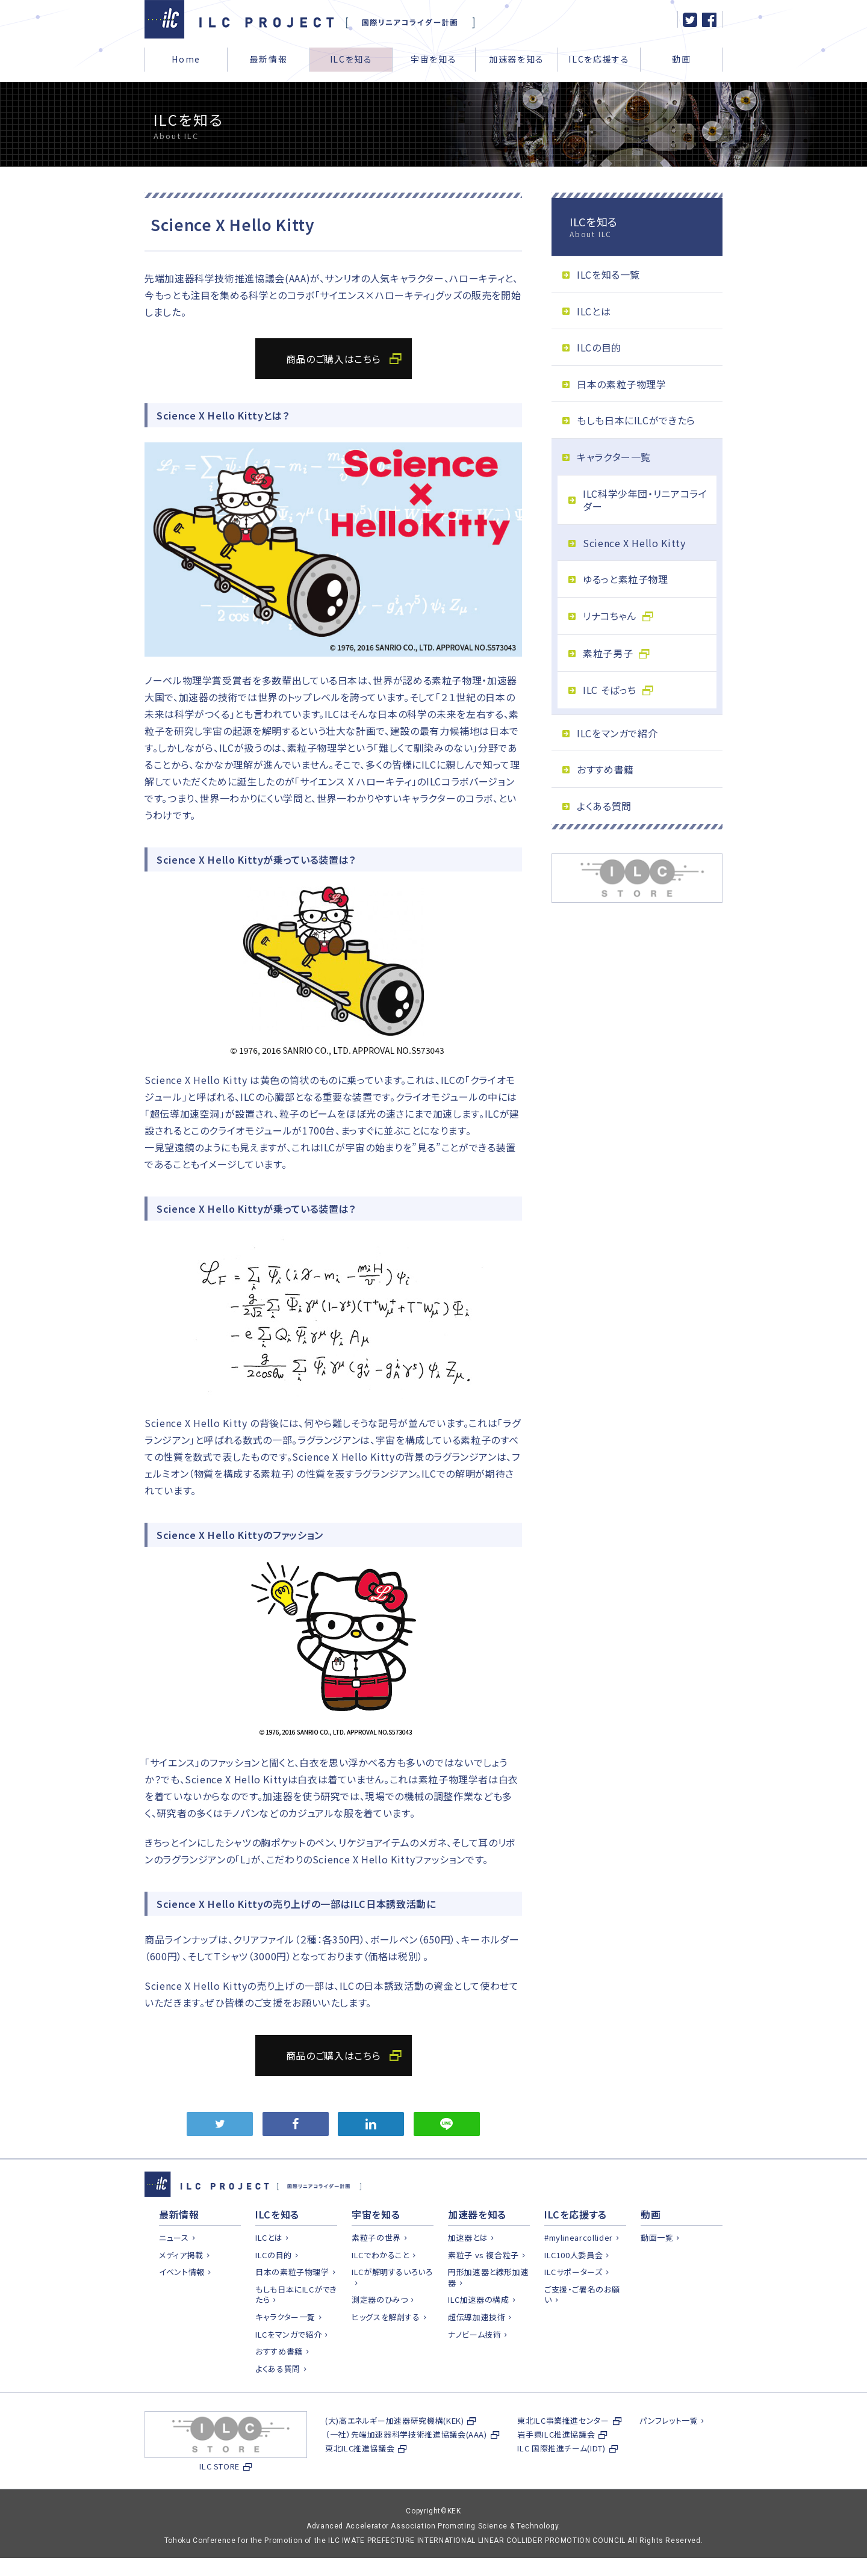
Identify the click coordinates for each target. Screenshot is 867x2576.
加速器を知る (516, 59)
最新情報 (269, 59)
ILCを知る (351, 59)
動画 (681, 59)
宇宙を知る (433, 59)
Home (186, 59)
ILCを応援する (598, 59)
